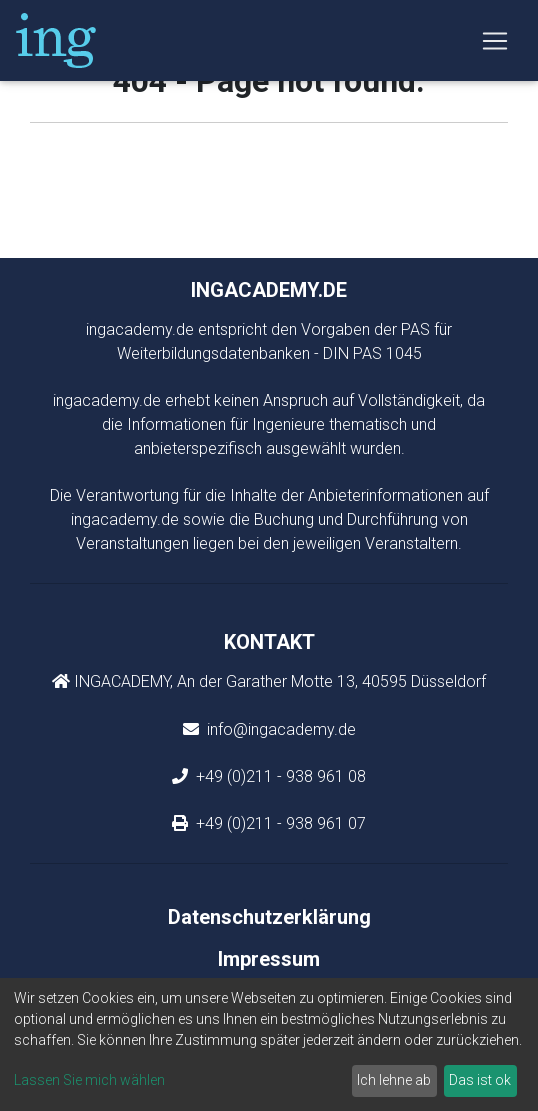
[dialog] (269, 1044)
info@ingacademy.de (279, 729)
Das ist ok (480, 1080)
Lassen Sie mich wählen (89, 1080)
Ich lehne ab (394, 1080)
